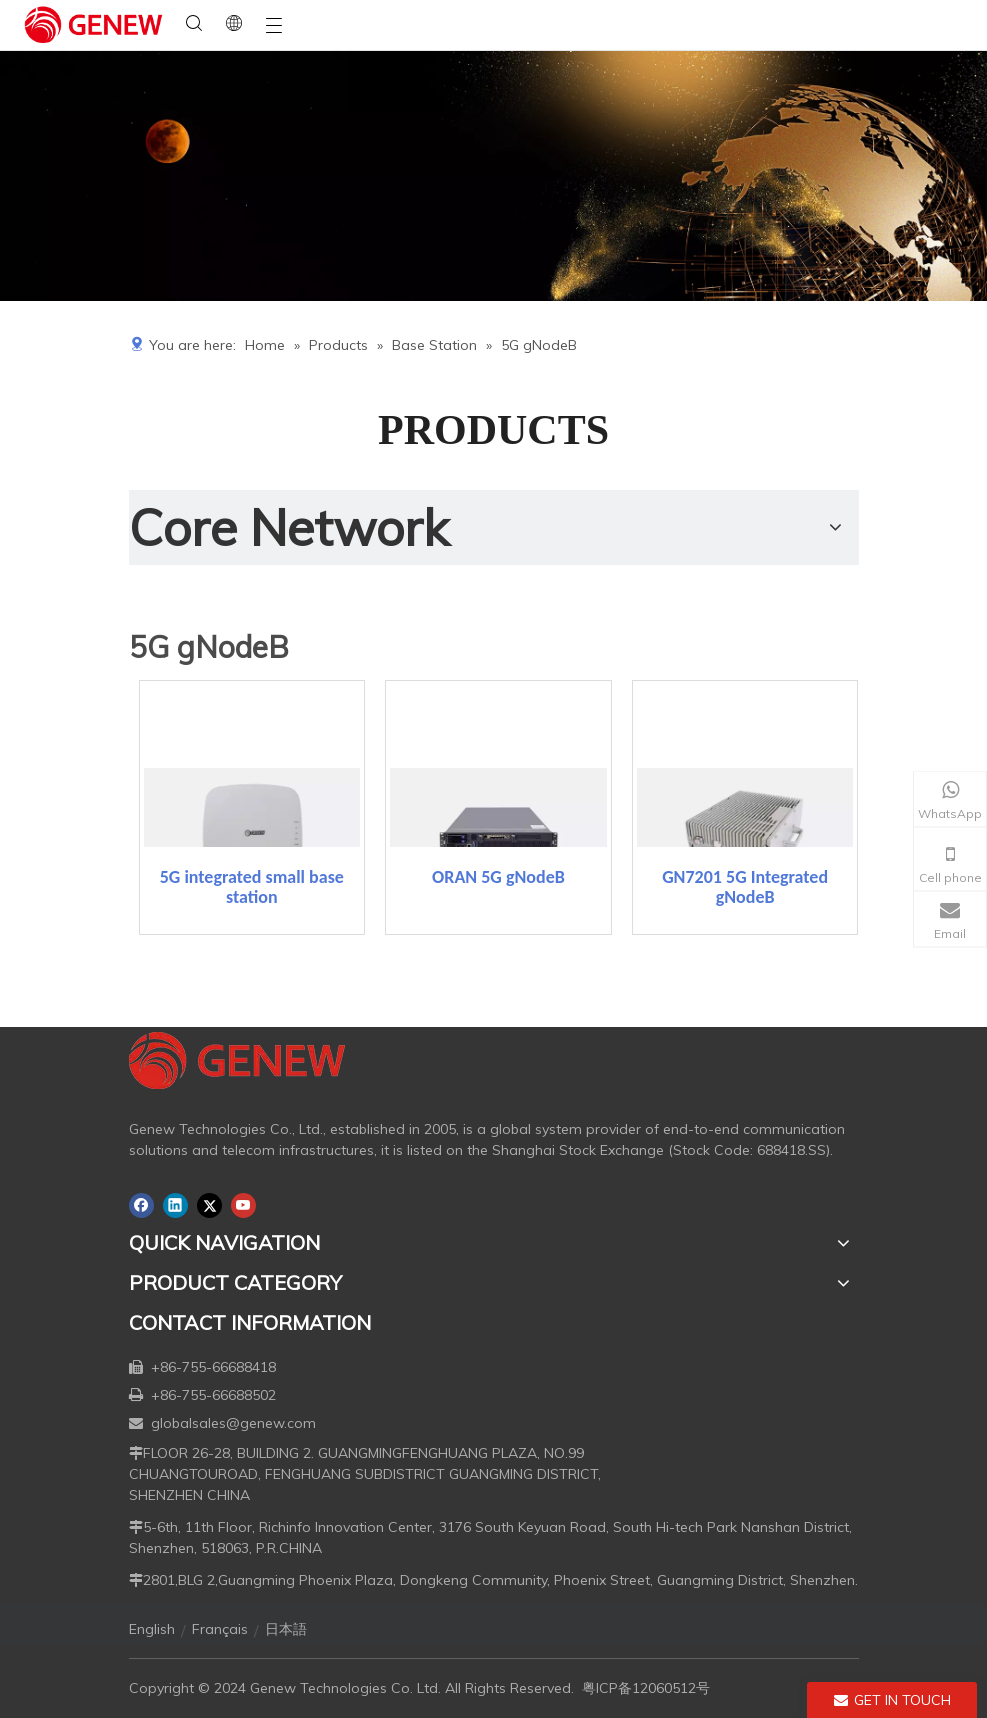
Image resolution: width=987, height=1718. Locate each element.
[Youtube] (243, 1205)
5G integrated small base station (252, 887)
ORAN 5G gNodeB (498, 877)
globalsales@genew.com (233, 1423)
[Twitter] (209, 1205)
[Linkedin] (175, 1205)
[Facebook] (141, 1205)
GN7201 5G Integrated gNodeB (745, 887)
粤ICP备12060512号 (646, 1688)
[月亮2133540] (493, 176)
